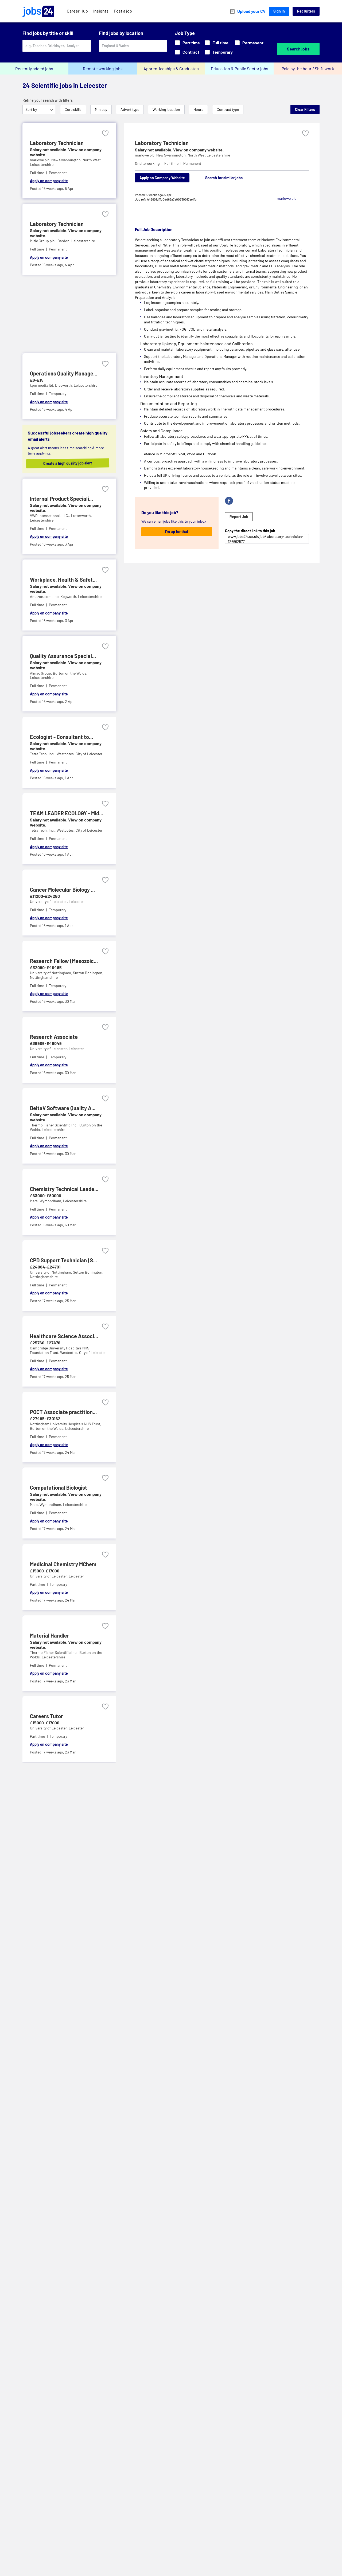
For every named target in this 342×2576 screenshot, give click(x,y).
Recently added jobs (34, 68)
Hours (198, 109)
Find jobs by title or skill (47, 33)
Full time (216, 42)
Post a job (123, 10)
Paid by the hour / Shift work (308, 68)
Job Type (185, 33)
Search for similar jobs (224, 177)
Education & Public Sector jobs (239, 68)
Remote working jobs (103, 68)
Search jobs (298, 48)
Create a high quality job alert (73, 463)
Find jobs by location (121, 33)
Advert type (130, 109)
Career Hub (77, 10)
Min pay (101, 109)
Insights (100, 10)
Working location (166, 109)
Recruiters (306, 11)
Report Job (239, 516)
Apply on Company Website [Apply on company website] (162, 177)
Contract (187, 51)
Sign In (279, 11)
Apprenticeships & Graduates (171, 68)
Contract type (228, 109)
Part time (187, 42)
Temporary (219, 51)
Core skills (73, 109)
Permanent (249, 42)
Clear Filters (305, 109)
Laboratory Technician (162, 143)
